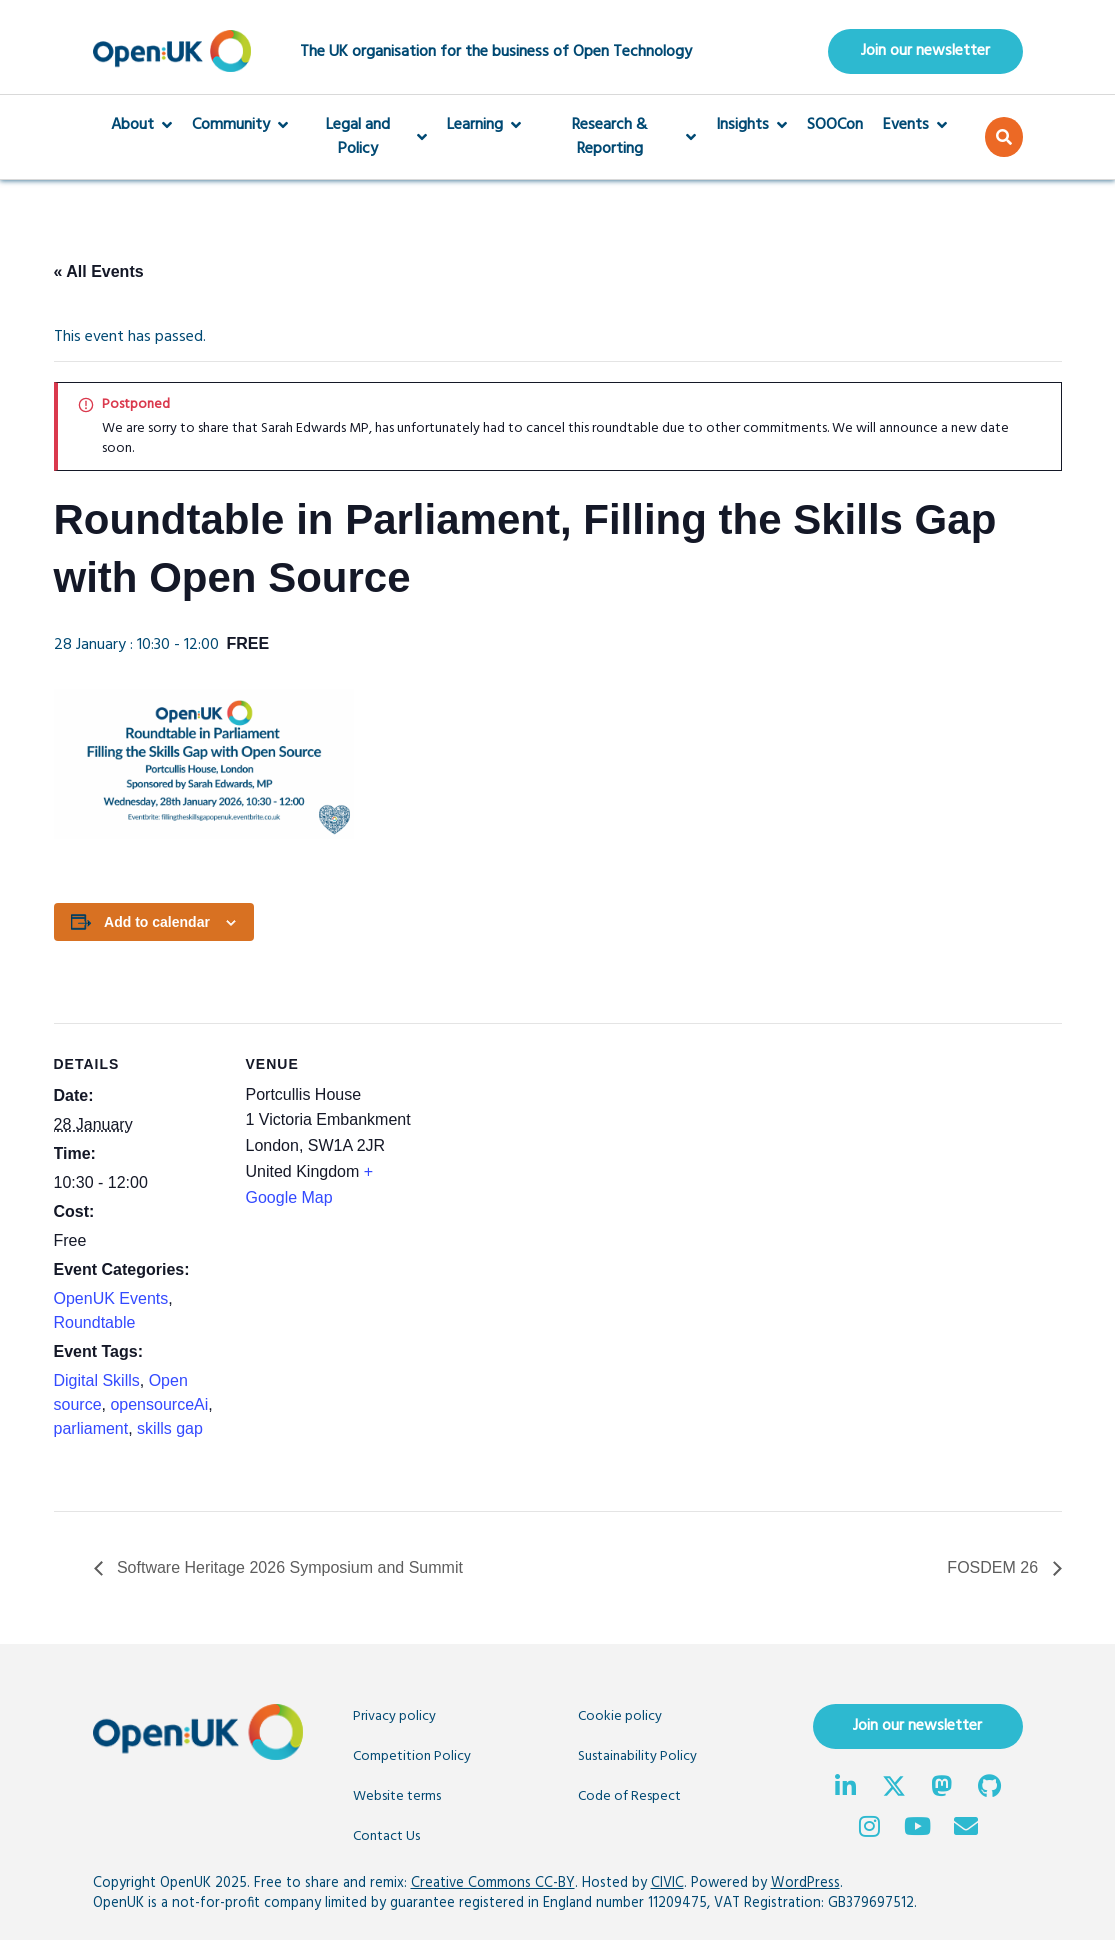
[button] (1004, 138)
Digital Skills (97, 1380)
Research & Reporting (618, 138)
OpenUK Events (111, 1298)
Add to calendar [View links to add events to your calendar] (157, 922)
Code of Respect (629, 1797)
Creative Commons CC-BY (493, 1884)
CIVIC (667, 1884)
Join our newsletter (925, 52)
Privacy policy (394, 1717)
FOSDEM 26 (994, 1568)
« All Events (99, 272)
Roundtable (95, 1322)
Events (915, 126)
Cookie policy (620, 1717)
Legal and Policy (368, 138)
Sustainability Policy (637, 1757)
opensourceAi (159, 1404)
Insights (751, 126)
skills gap (170, 1428)
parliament (91, 1428)
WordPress (805, 1884)
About (141, 126)
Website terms (397, 1797)
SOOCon (835, 126)
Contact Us (386, 1837)
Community (240, 126)
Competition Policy (412, 1757)
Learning (484, 126)
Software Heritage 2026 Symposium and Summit (288, 1568)
